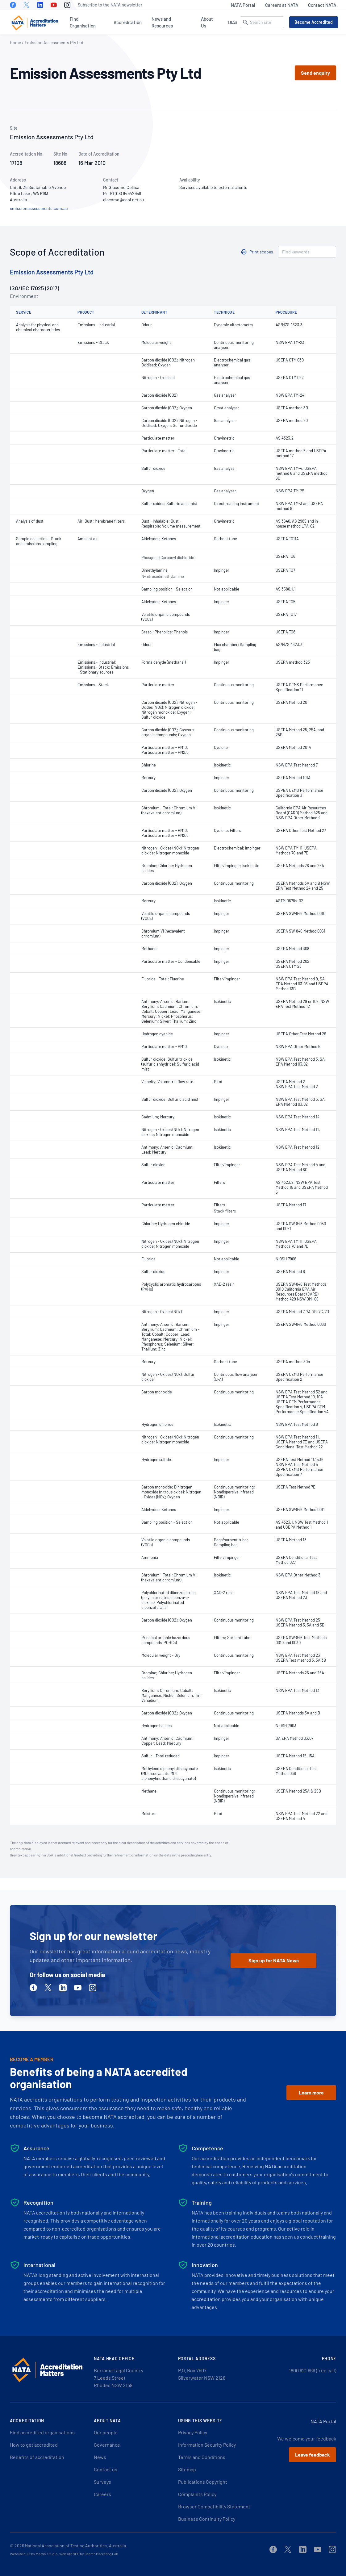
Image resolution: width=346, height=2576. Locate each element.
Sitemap (187, 2469)
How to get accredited (34, 2445)
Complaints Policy (197, 2494)
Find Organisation (83, 22)
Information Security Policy (207, 2445)
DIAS (232, 22)
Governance (107, 2445)
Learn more (311, 2092)
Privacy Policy (192, 2432)
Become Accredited (313, 22)
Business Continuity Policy (206, 2519)
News (100, 2457)
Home (15, 42)
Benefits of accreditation (37, 2457)
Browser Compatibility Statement (214, 2506)
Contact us (105, 2469)
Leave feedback (312, 2454)
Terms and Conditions (201, 2457)
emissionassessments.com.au (39, 208)
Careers (102, 2494)
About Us (207, 22)
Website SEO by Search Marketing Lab (88, 2554)
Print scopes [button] (261, 251)
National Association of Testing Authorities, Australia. (76, 2545)
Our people (106, 2432)
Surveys (102, 2482)
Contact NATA (322, 5)
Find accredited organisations (42, 2432)
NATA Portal (243, 5)
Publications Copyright (202, 2482)
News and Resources (162, 22)
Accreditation (128, 22)
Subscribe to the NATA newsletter (110, 4)
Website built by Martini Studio (34, 2554)
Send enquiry (315, 73)
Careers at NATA (281, 5)
